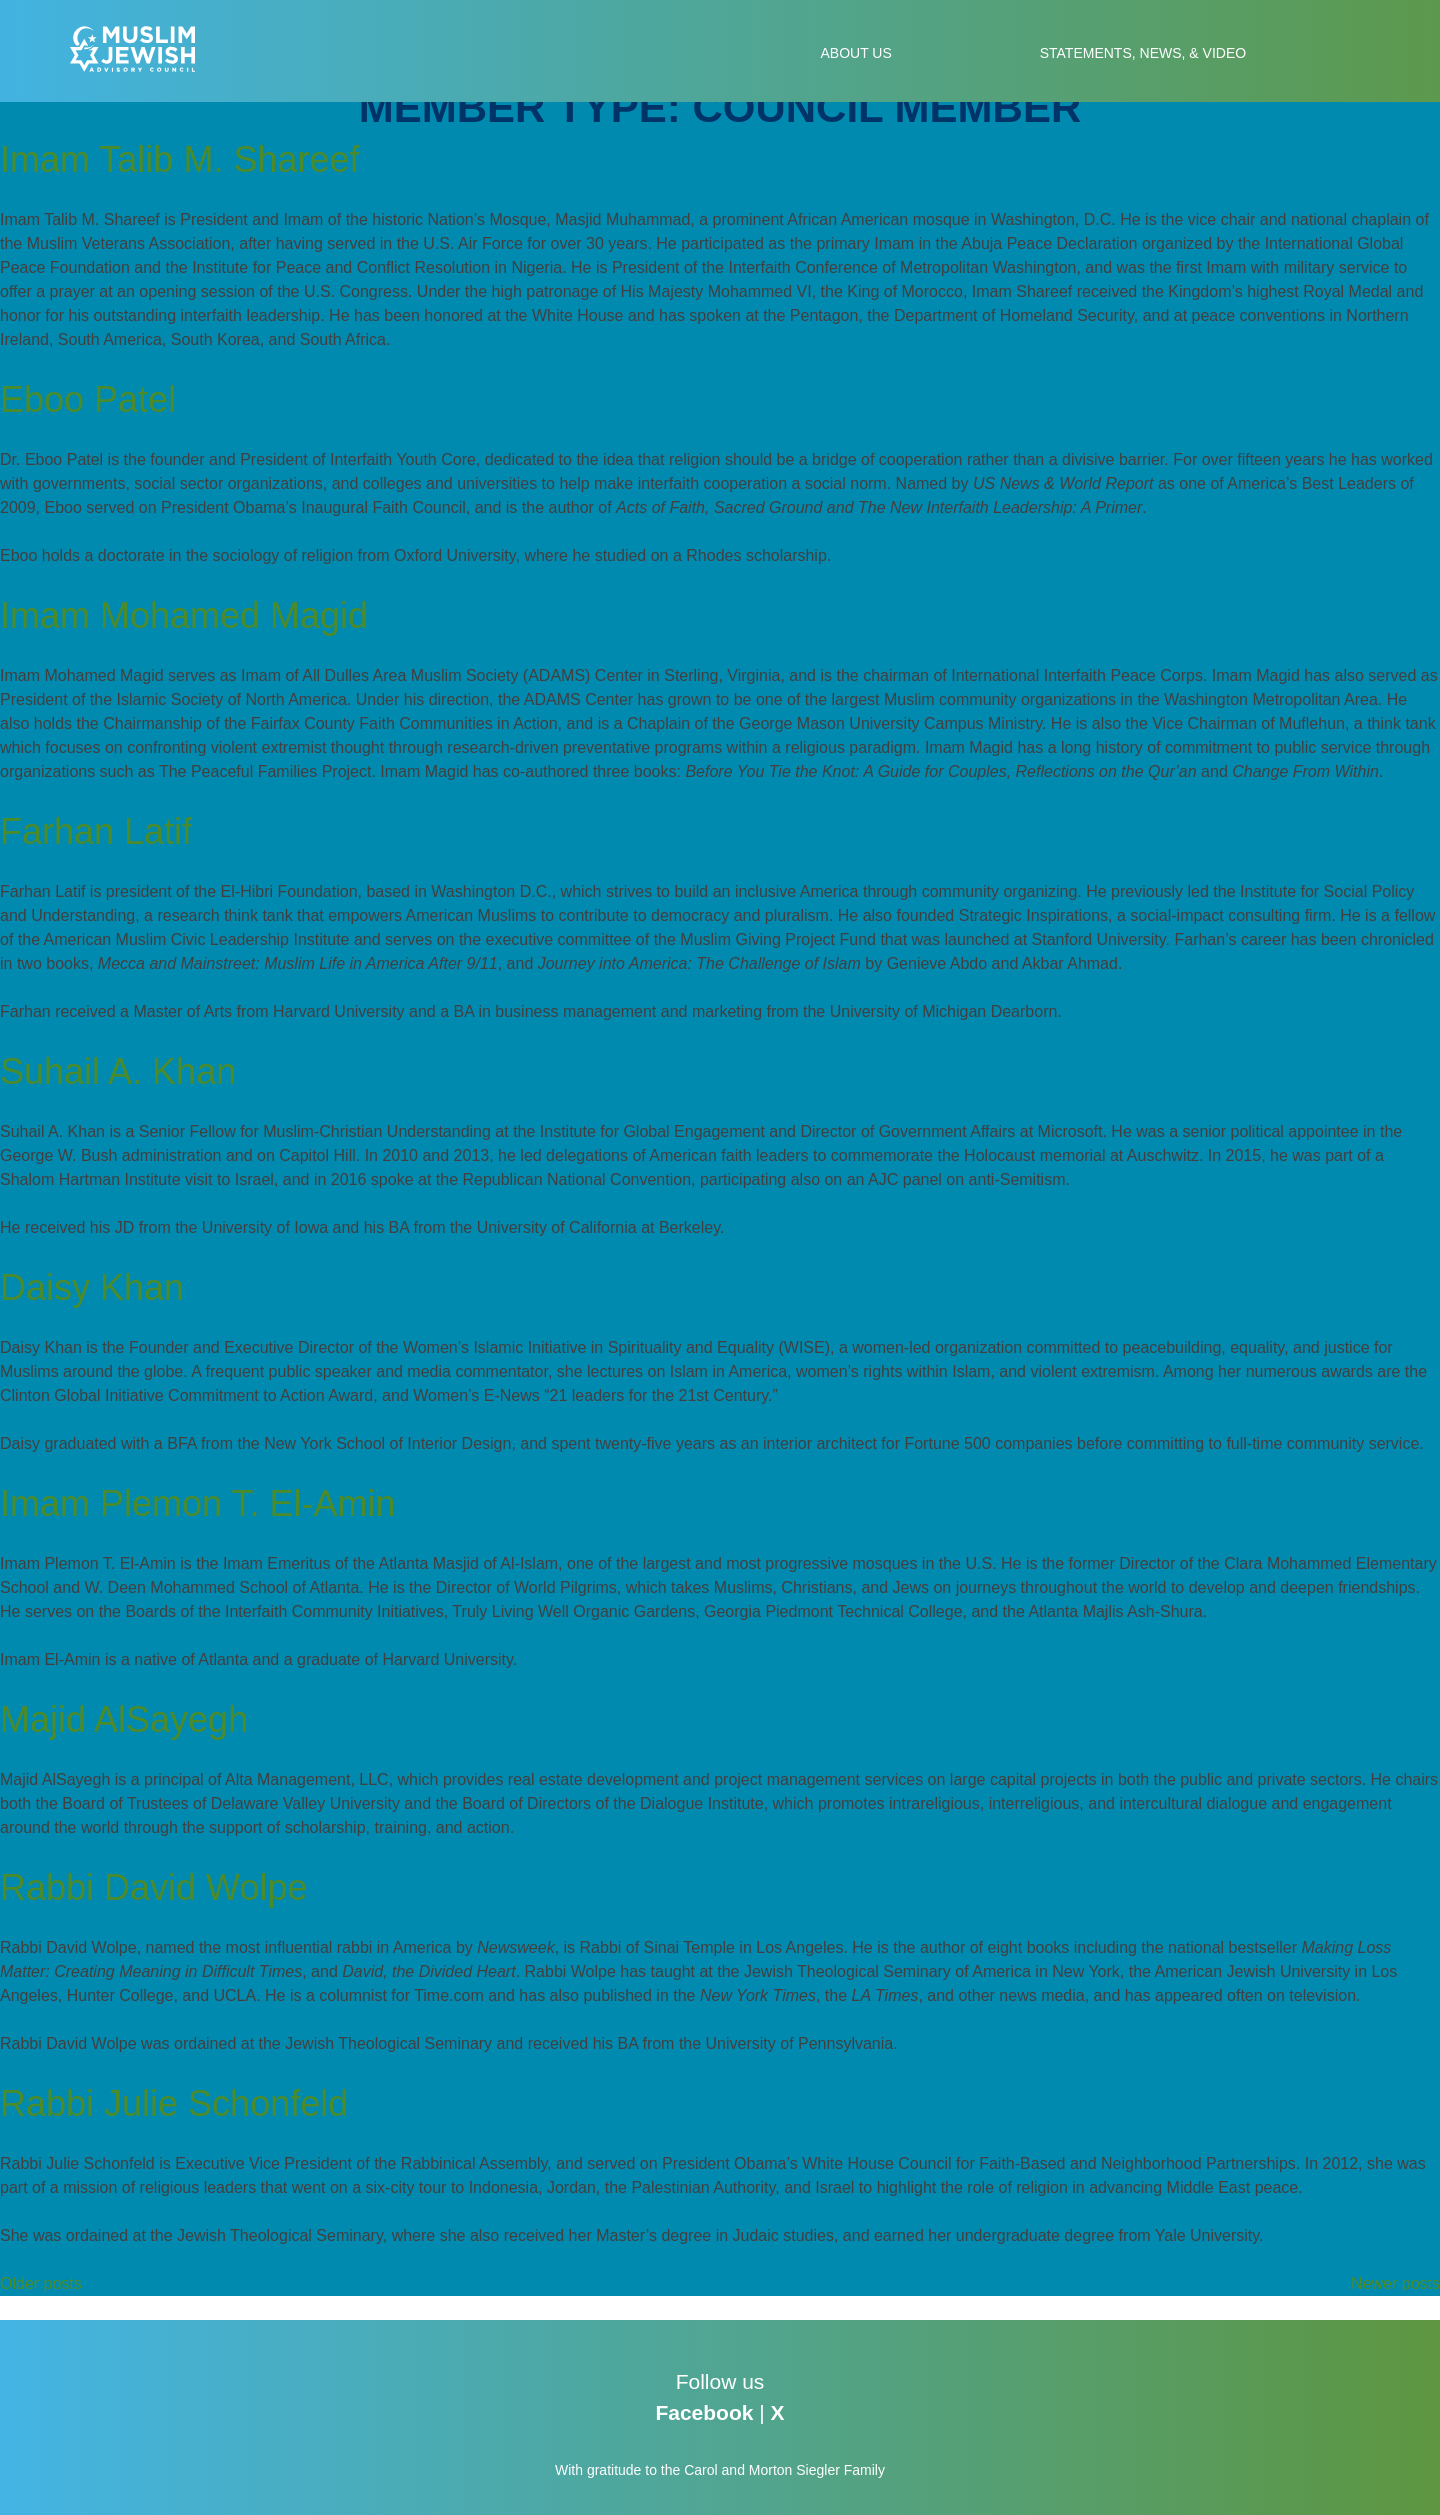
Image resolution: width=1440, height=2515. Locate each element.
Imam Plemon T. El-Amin (197, 1503)
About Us (856, 53)
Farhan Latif (96, 831)
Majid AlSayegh (124, 1719)
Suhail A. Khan (118, 1071)
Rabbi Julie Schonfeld (174, 2103)
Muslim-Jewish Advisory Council (142, 49)
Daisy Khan (92, 1287)
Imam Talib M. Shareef (179, 159)
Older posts (41, 2283)
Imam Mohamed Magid (184, 615)
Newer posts (1395, 2283)
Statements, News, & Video (1143, 53)
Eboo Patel (88, 399)
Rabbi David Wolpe (154, 1887)
